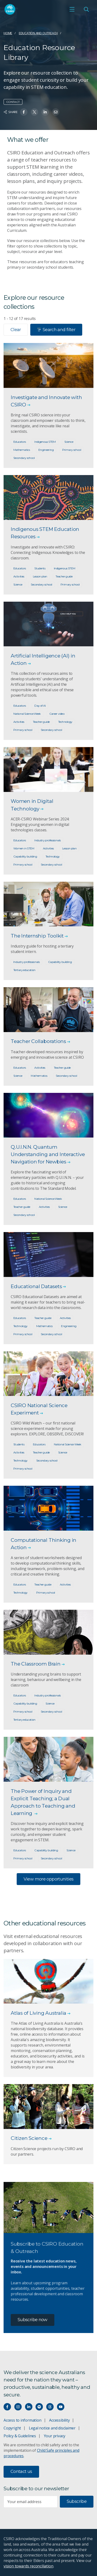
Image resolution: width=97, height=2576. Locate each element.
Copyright (12, 2428)
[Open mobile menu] (72, 9)
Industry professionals (47, 840)
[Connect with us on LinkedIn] (28, 2406)
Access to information (22, 2420)
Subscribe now (32, 2319)
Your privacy (54, 2435)
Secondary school (24, 458)
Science (68, 441)
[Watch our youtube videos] (60, 2406)
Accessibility (59, 2420)
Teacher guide (64, 576)
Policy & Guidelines (20, 2435)
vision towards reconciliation (28, 2566)
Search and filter (56, 329)
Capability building (25, 856)
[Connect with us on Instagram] (18, 2406)
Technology (65, 722)
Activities (18, 576)
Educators (19, 441)
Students (39, 568)
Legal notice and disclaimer (52, 2428)
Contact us (21, 2471)
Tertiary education (24, 970)
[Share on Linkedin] (45, 112)
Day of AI (40, 705)
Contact (13, 102)
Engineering (46, 450)
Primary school (71, 450)
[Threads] (50, 2406)
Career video (56, 713)
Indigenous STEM (45, 441)
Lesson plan (40, 576)
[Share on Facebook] (23, 112)
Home (8, 33)
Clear (15, 329)
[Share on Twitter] (34, 112)
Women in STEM (23, 848)
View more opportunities (49, 1879)
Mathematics (21, 450)
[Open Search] (86, 9)
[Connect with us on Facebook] (7, 2406)
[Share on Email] (55, 112)
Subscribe (77, 2501)
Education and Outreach (38, 33)
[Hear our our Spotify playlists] (39, 2406)
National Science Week (27, 713)
